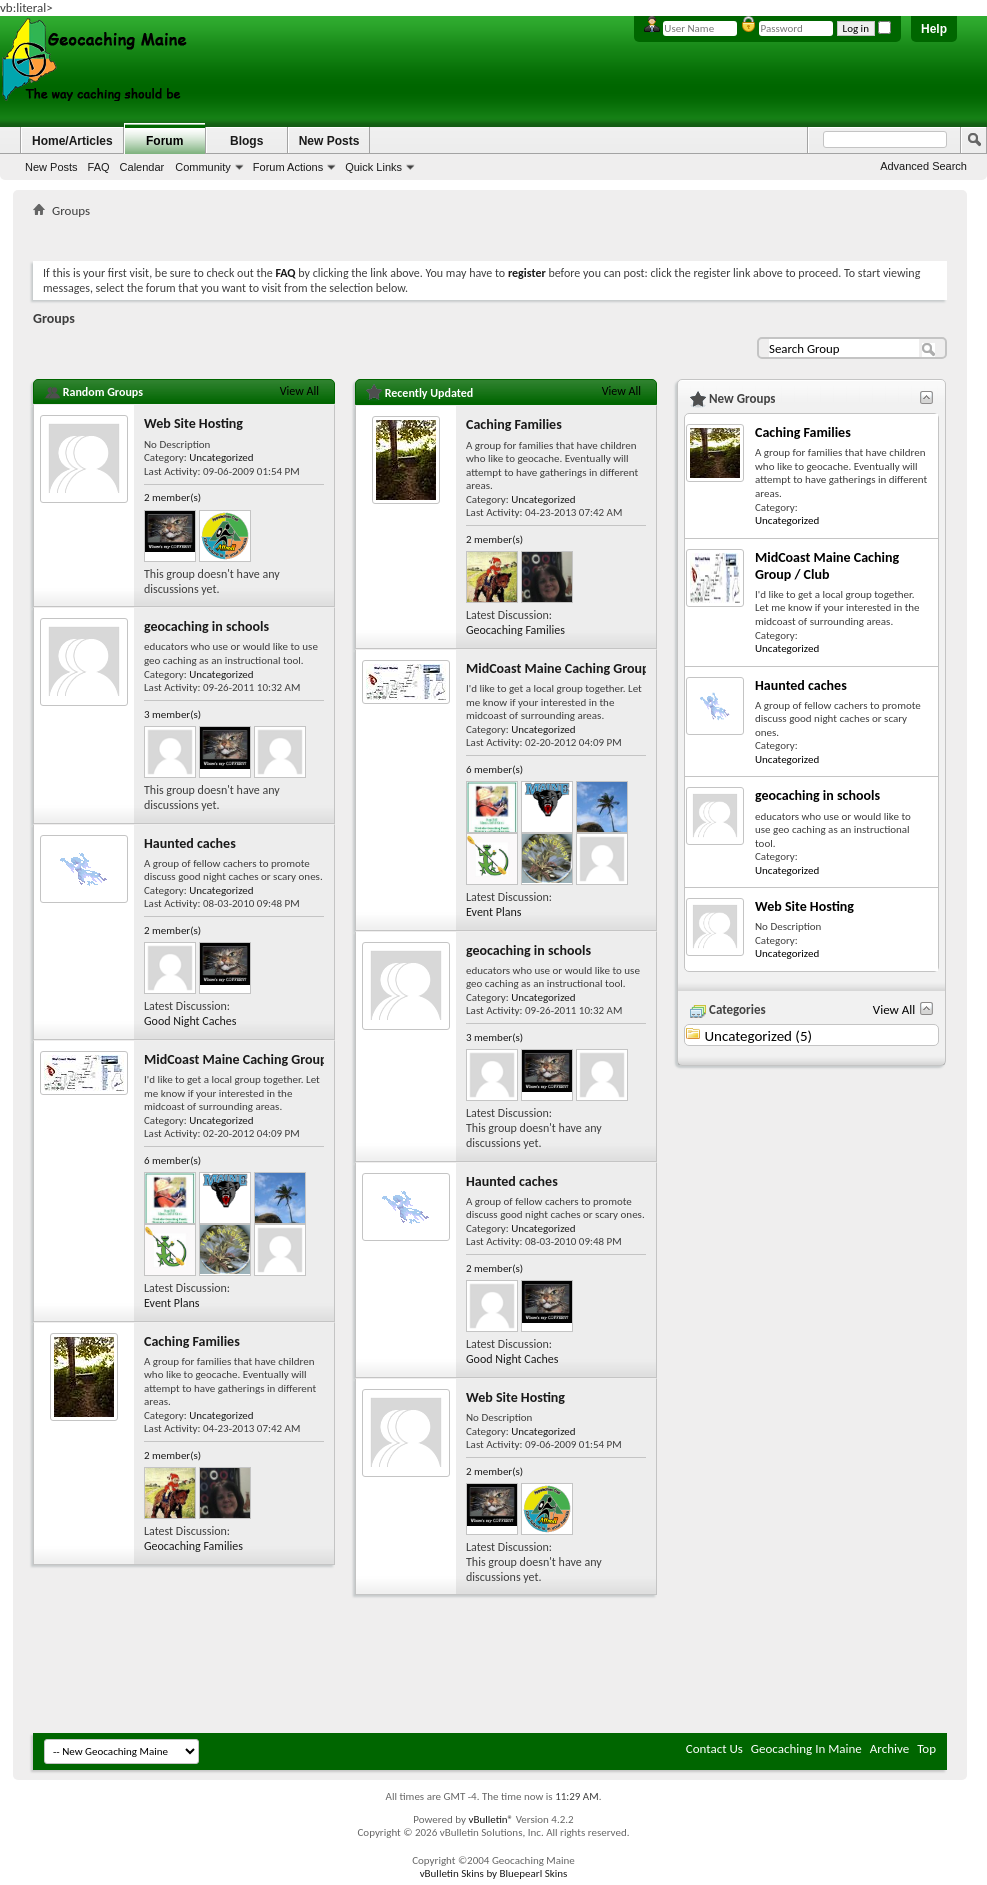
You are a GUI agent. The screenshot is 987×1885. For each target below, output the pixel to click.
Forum (164, 141)
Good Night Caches (190, 1021)
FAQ (99, 167)
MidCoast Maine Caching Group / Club (255, 1059)
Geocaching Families (193, 1546)
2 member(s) (172, 497)
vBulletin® (490, 1819)
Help (934, 29)
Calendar (142, 167)
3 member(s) (172, 714)
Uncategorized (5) (758, 1036)
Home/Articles (72, 141)
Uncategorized (221, 457)
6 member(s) (172, 1160)
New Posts (51, 167)
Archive (889, 1748)
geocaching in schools (206, 626)
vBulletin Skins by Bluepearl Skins (494, 1873)
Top (926, 1748)
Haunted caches (190, 843)
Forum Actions (288, 167)
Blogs (246, 141)
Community (203, 167)
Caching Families (192, 1341)
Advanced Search (923, 166)
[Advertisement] (490, 235)
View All (299, 391)
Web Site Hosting (193, 423)
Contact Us (714, 1748)
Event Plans (171, 1303)
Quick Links (373, 167)
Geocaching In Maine (806, 1748)
